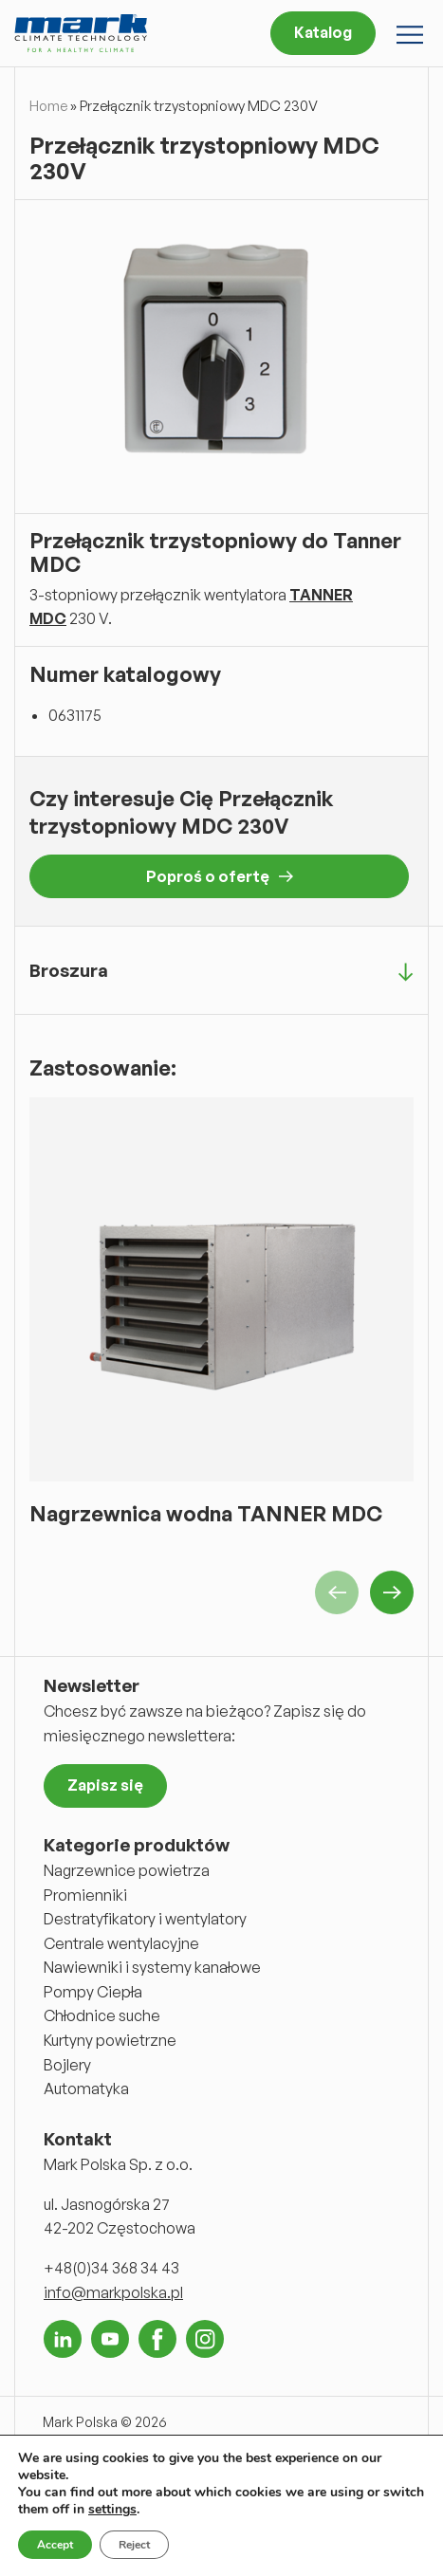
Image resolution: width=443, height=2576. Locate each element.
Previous (337, 1592)
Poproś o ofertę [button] (219, 876)
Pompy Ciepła (93, 1991)
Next (392, 1592)
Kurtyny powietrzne (110, 2040)
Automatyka (86, 2088)
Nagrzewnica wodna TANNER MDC (205, 1513)
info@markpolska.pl (113, 2292)
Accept (55, 2544)
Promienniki (85, 1895)
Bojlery (67, 2064)
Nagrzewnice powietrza (127, 1870)
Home (48, 106)
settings (112, 2509)
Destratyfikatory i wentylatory (145, 1918)
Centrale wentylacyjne (121, 1943)
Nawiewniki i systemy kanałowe (152, 1967)
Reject (134, 2544)
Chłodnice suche (102, 2015)
